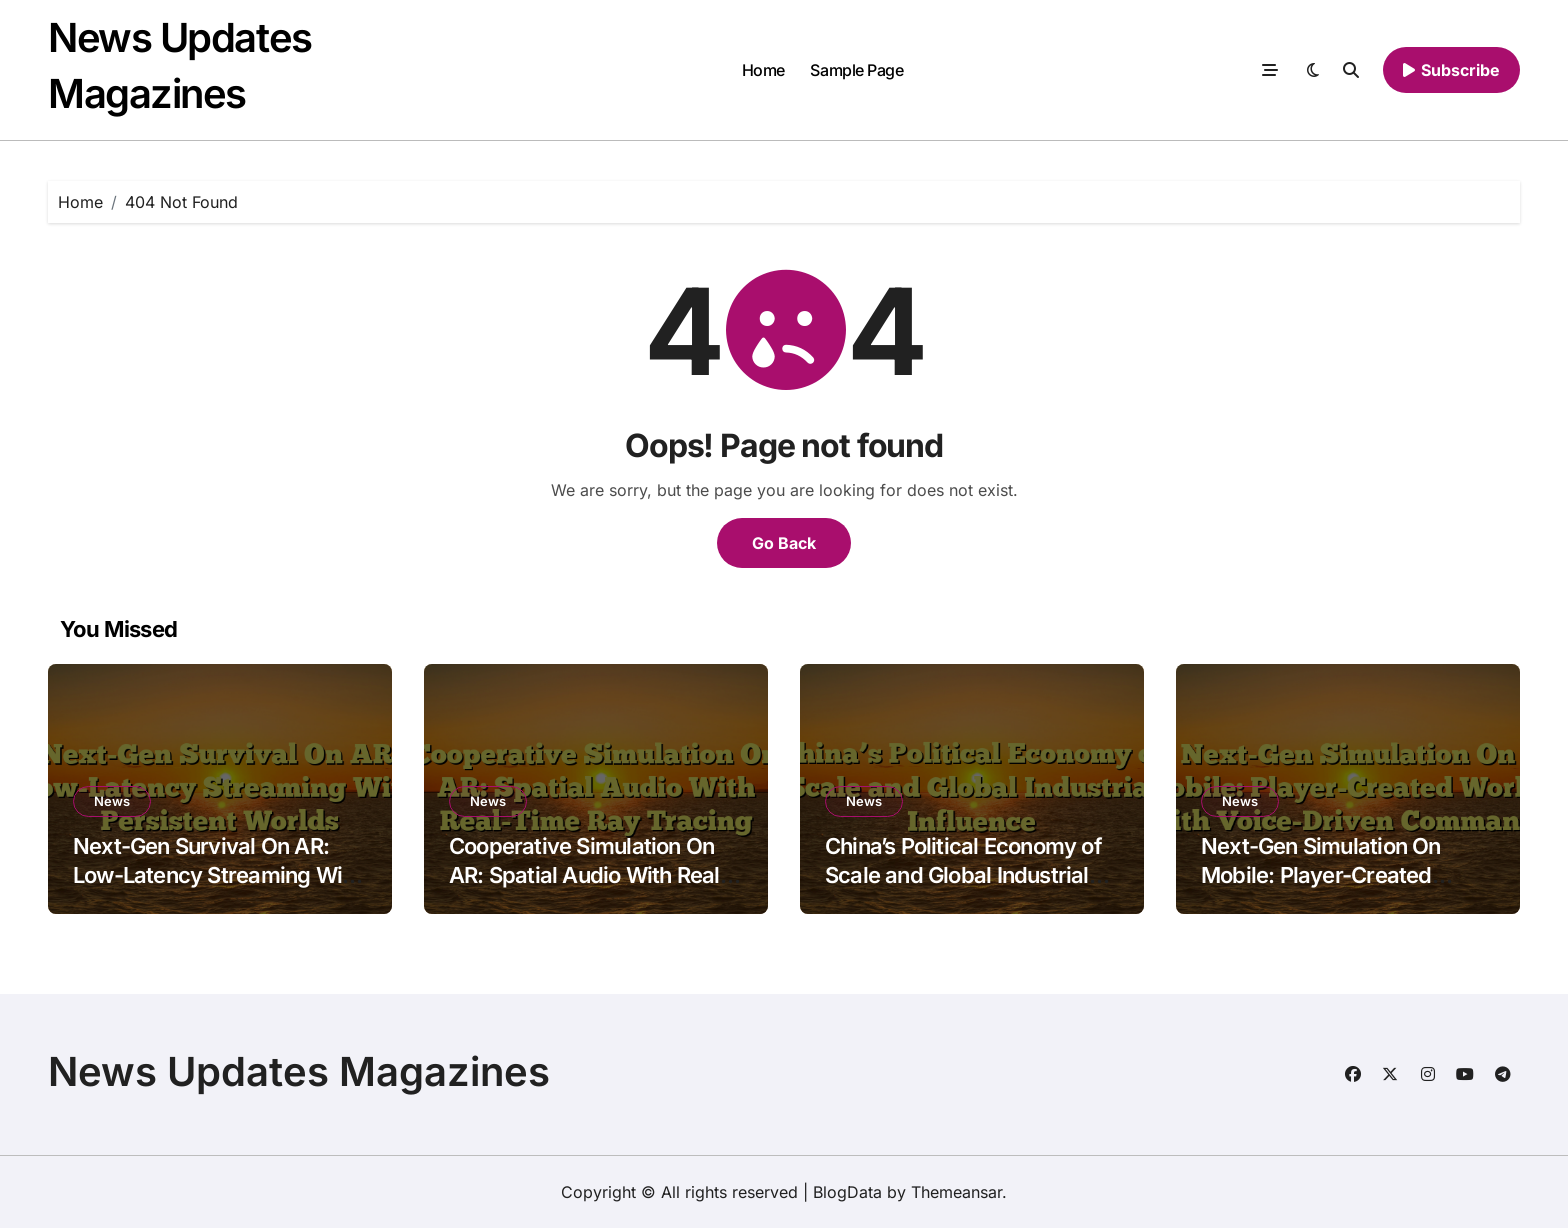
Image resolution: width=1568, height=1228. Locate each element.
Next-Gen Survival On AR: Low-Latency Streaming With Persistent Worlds (217, 874)
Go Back (784, 543)
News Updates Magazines (299, 1071)
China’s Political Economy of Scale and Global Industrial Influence (963, 874)
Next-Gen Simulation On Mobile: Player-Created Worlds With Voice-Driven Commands (1329, 889)
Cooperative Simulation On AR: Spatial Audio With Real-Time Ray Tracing (589, 874)
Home (763, 70)
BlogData (847, 1192)
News (112, 801)
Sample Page (856, 70)
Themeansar (956, 1192)
